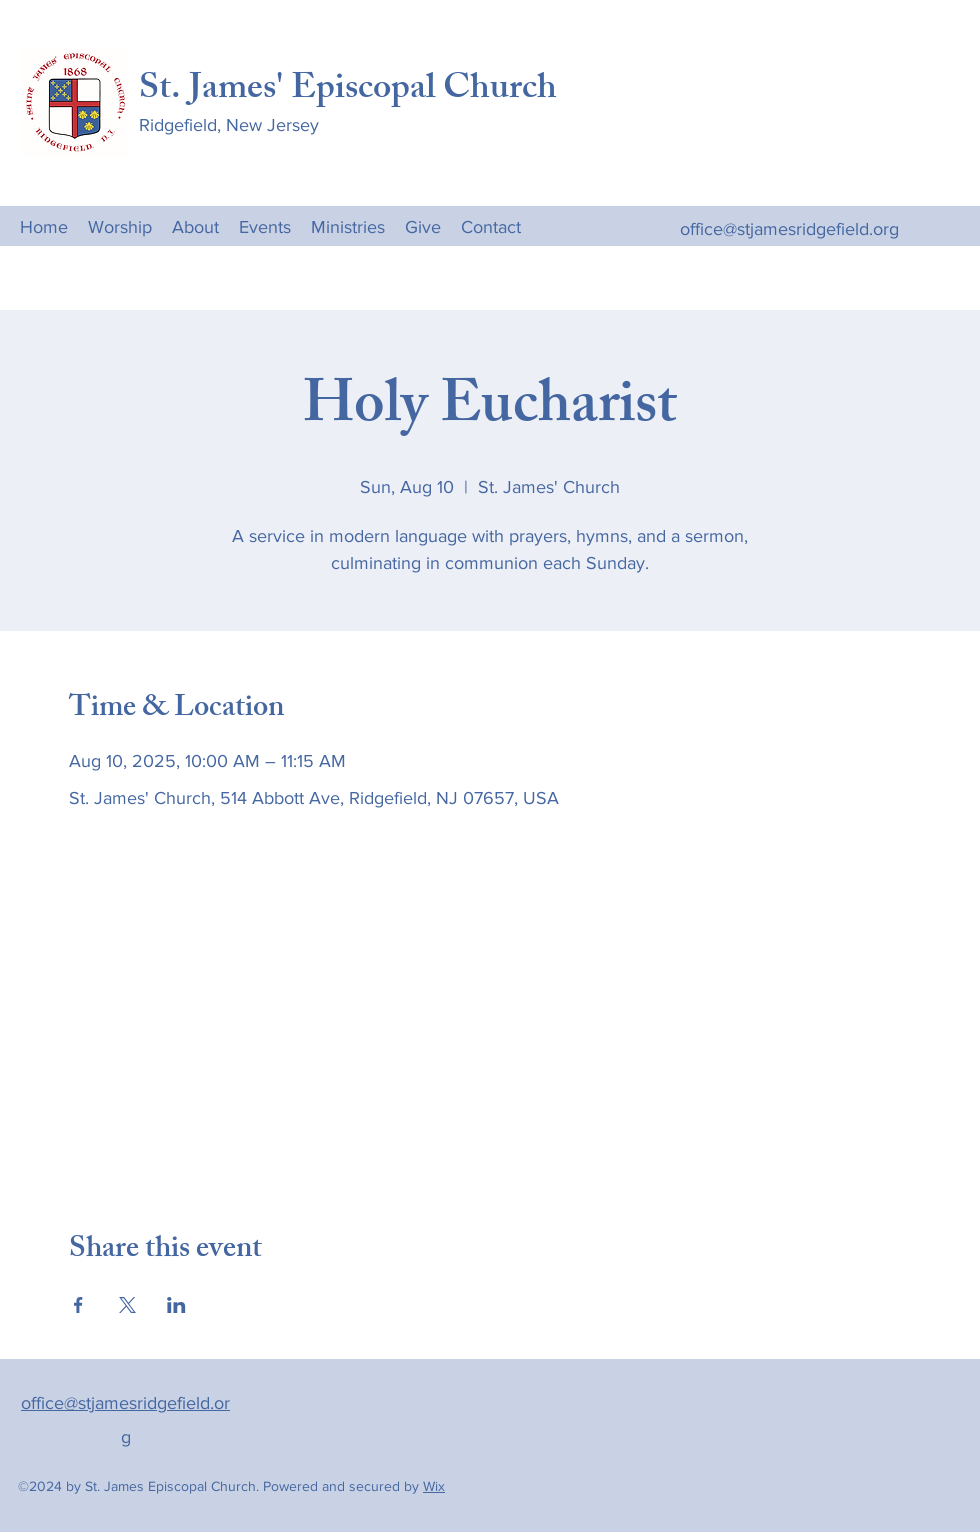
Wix (434, 1486)
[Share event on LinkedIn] (176, 1305)
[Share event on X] (127, 1305)
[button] (348, 226)
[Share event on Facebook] (78, 1305)
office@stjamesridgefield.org (789, 229)
